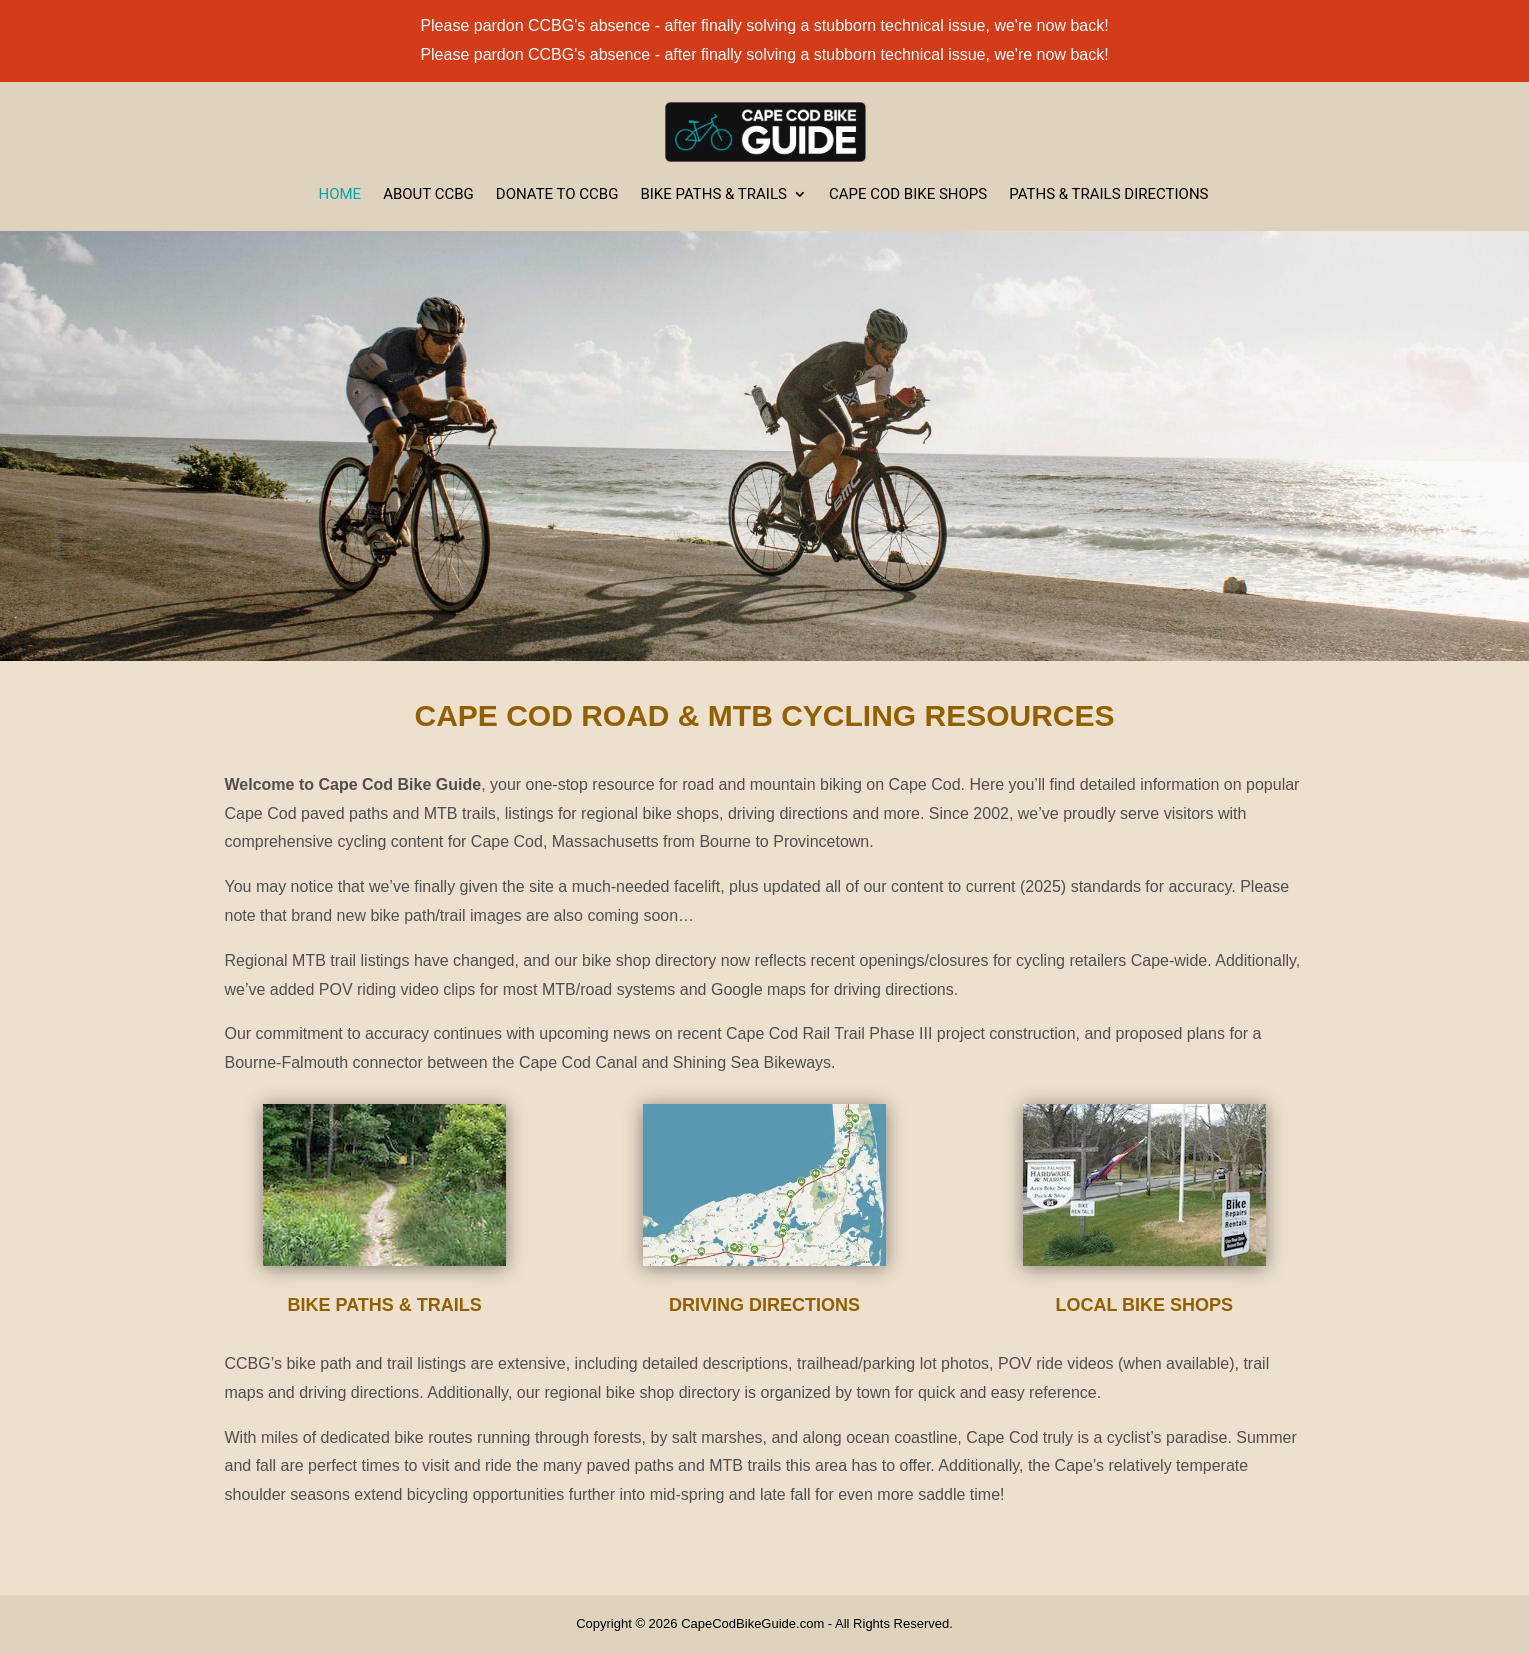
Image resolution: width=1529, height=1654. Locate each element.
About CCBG (428, 195)
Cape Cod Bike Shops (908, 195)
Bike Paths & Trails (713, 195)
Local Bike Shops (1144, 1305)
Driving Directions (764, 1305)
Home (340, 195)
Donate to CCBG (557, 195)
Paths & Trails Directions (1108, 195)
